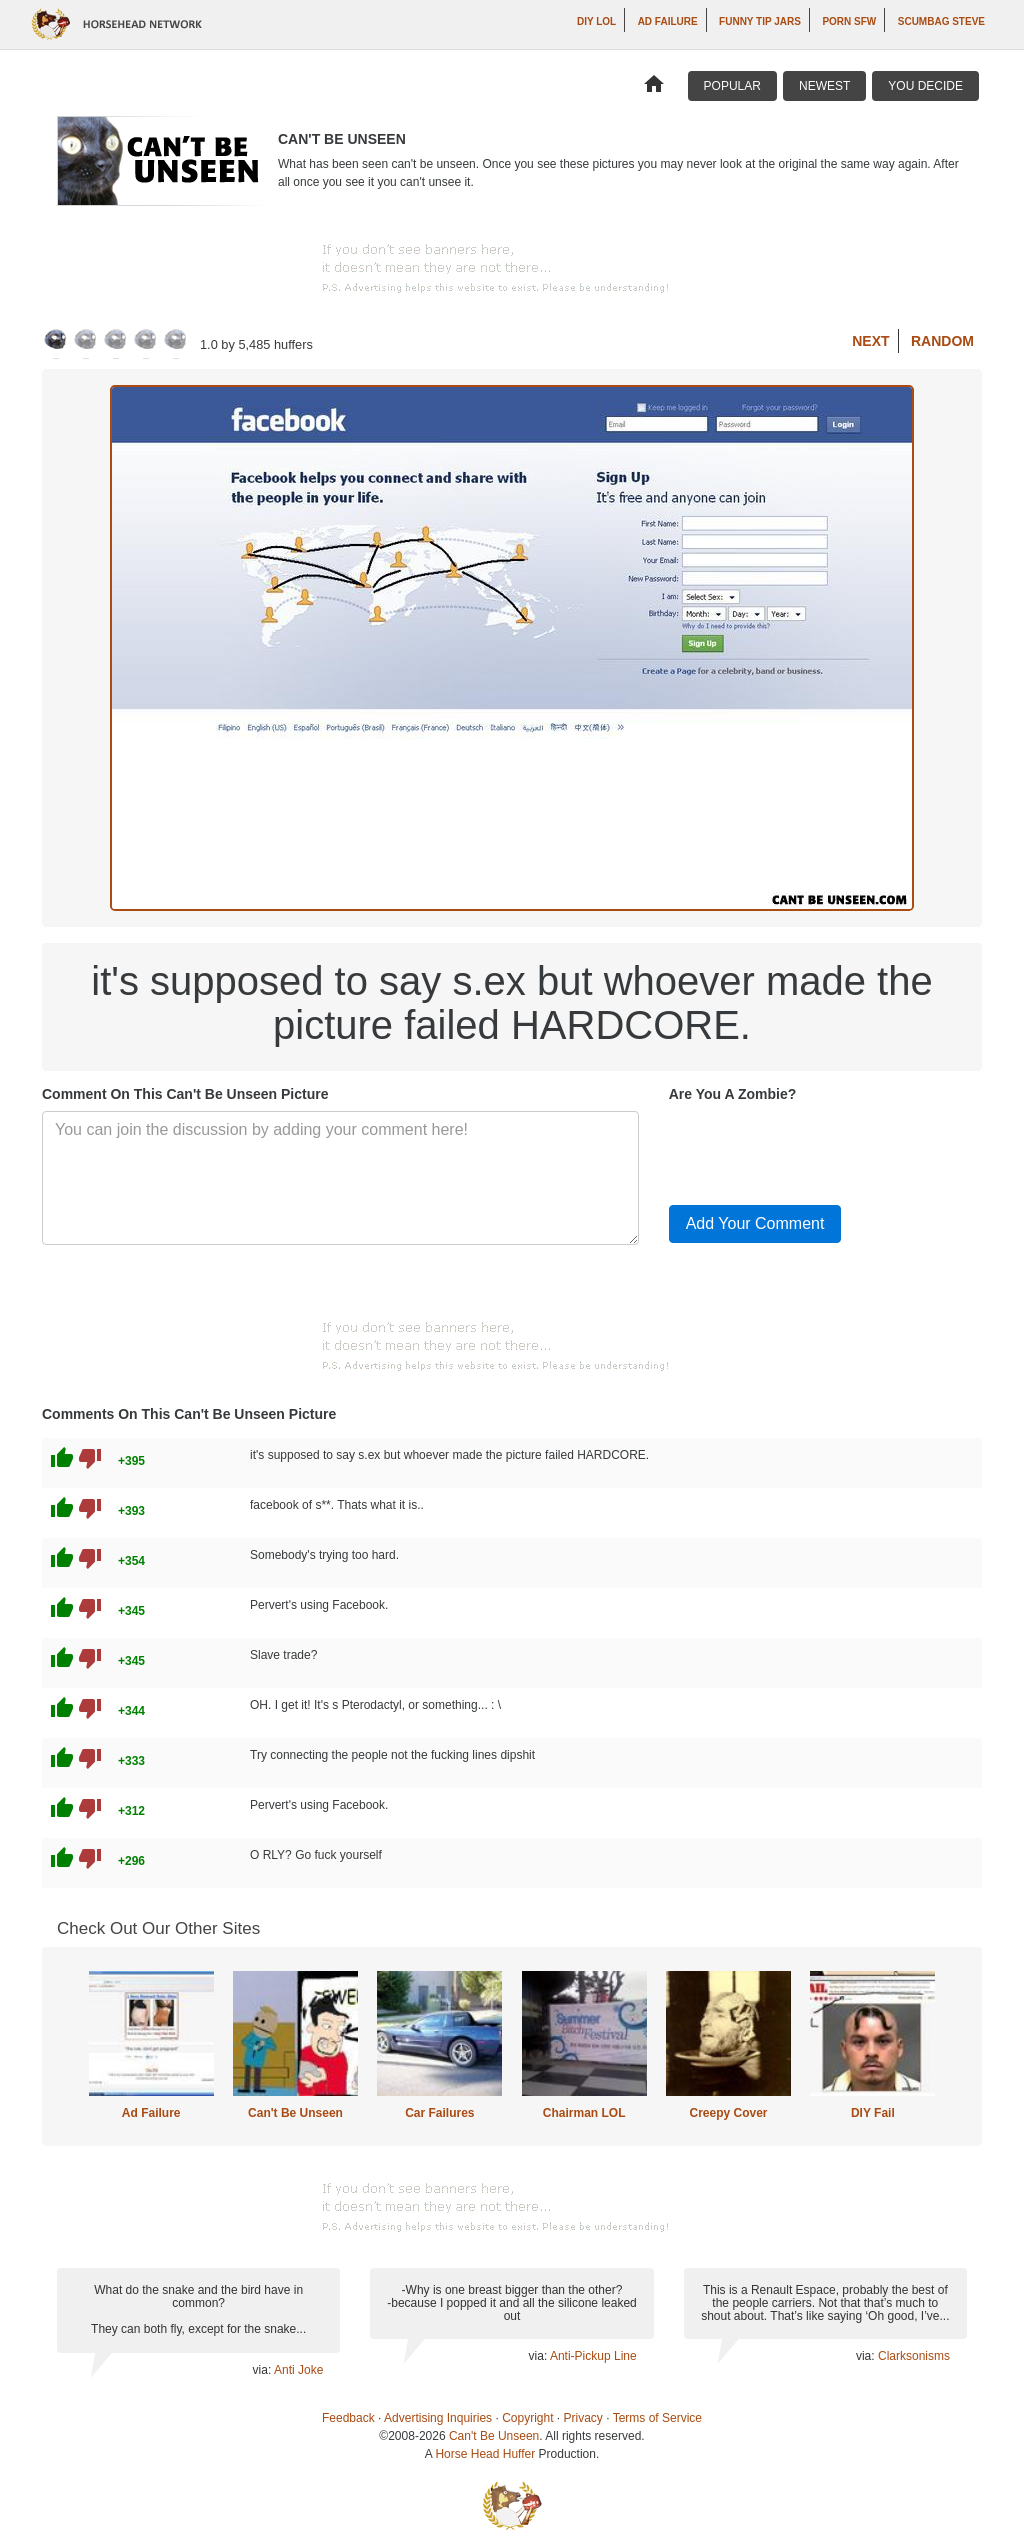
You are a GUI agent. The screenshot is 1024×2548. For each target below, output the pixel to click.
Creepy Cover (728, 2113)
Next (870, 341)
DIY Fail (873, 2113)
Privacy (583, 2418)
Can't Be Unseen (295, 2113)
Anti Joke (298, 2370)
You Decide (925, 86)
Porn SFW (849, 21)
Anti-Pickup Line (593, 2356)
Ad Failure (668, 21)
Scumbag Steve (941, 21)
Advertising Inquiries (438, 2418)
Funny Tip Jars (760, 21)
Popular (732, 86)
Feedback (348, 2418)
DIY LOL (596, 21)
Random (942, 341)
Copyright (527, 2418)
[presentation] (821, 1150)
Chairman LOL (584, 2113)
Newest (824, 86)
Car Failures (439, 2113)
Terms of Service (657, 2418)
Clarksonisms (914, 2356)
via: (263, 2370)
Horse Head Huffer (485, 2454)
